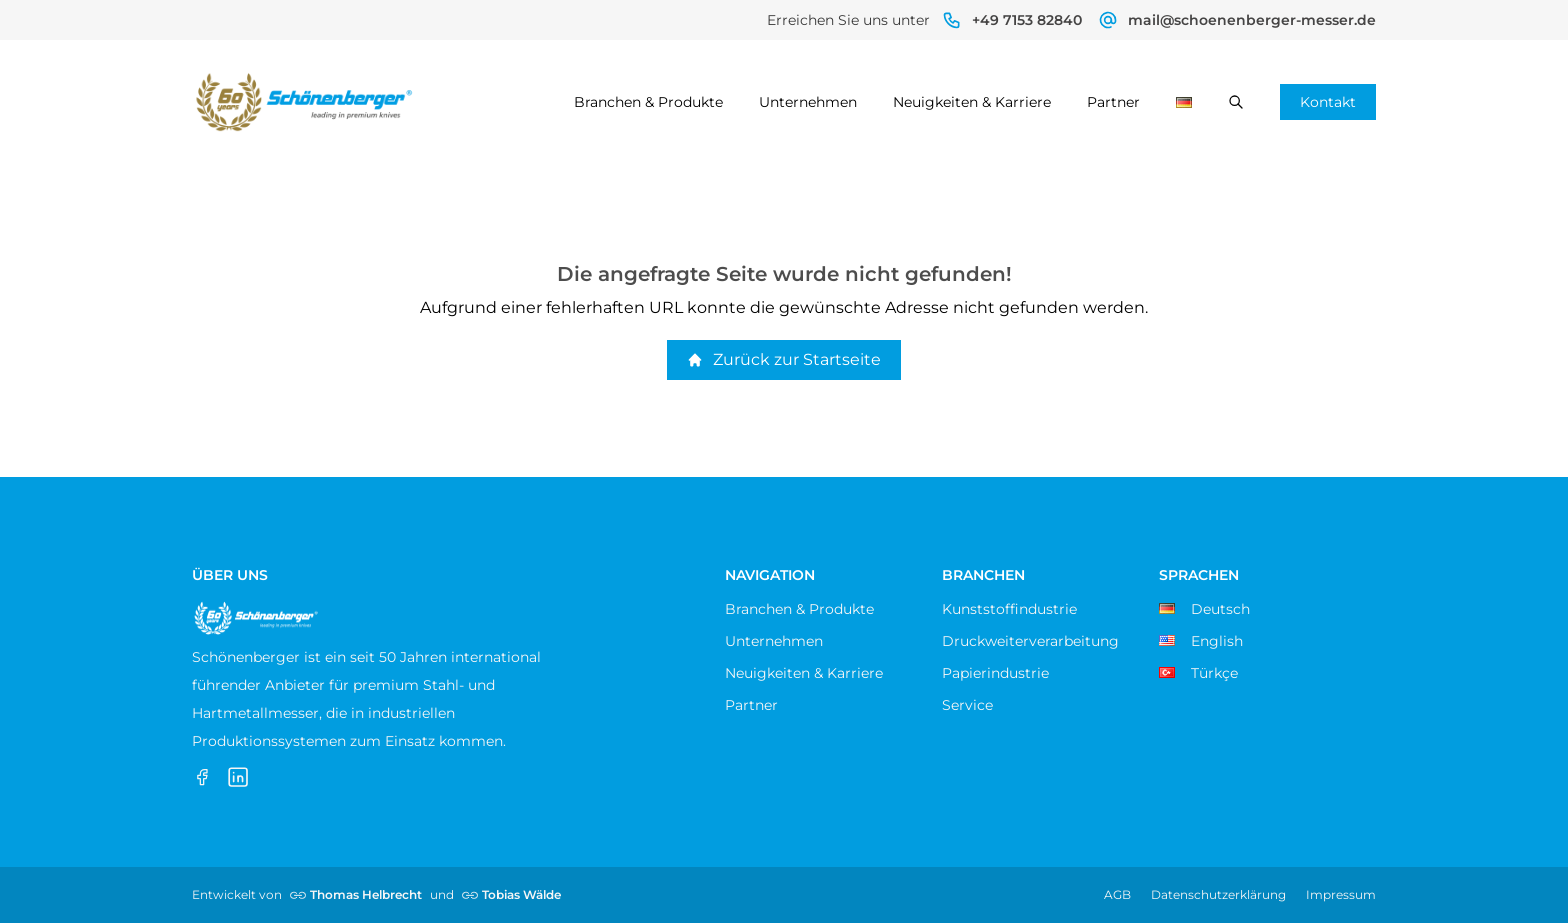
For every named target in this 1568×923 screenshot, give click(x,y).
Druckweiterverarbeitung (1030, 641)
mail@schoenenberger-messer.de (1252, 20)
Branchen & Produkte (648, 102)
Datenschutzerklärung (1218, 894)
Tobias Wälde (521, 894)
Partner (1113, 102)
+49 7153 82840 (1027, 20)
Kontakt (1328, 102)
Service (967, 705)
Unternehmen (808, 102)
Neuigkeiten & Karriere (972, 102)
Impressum (1341, 894)
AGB (1117, 894)
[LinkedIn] (238, 777)
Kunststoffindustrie (1009, 609)
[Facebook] (202, 777)
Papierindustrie (995, 673)
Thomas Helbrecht (366, 894)
